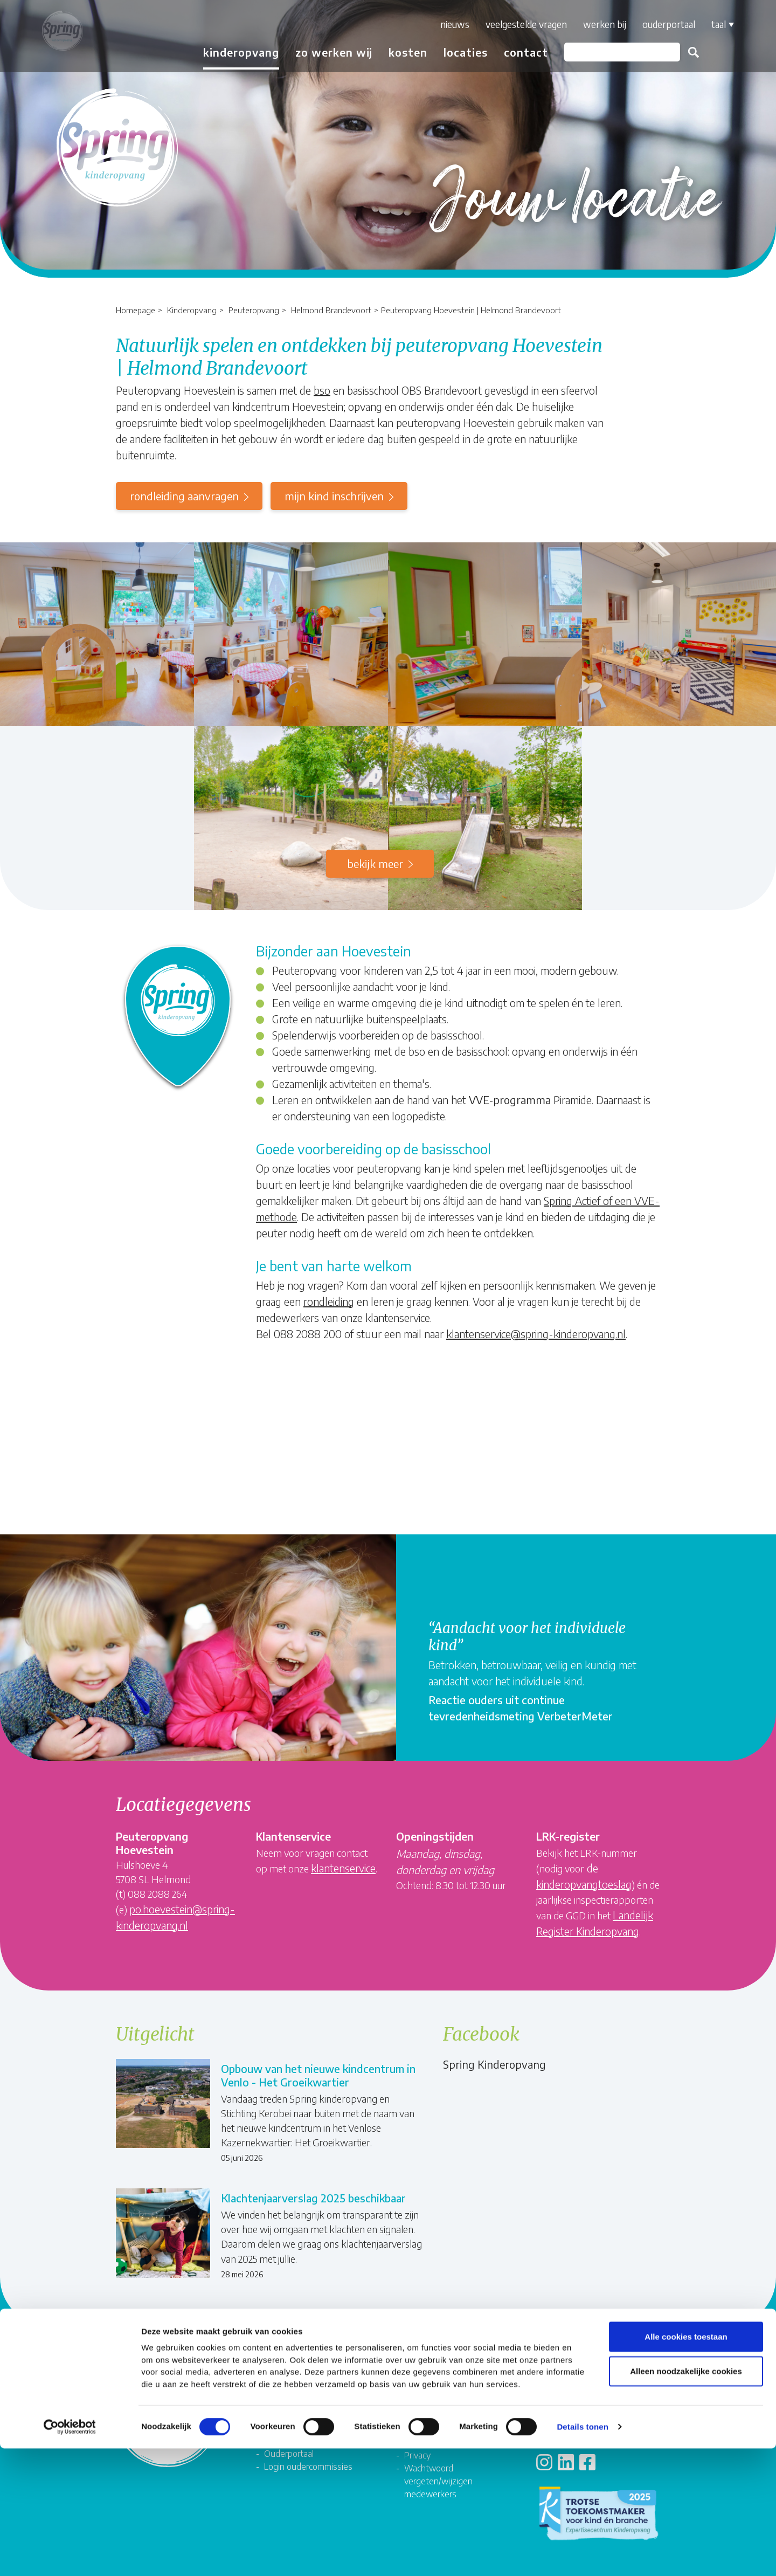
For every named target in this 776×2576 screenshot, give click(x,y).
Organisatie (285, 2392)
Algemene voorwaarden (449, 2417)
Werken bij (595, 24)
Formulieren (426, 2378)
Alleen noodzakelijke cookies (686, 2498)
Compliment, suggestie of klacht (452, 2398)
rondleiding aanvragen (184, 495)
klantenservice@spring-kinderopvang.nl (536, 1333)
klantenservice (343, 1868)
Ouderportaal (659, 24)
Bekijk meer (375, 863)
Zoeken (684, 52)
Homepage (135, 310)
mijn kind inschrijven (334, 495)
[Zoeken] (613, 52)
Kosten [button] (398, 52)
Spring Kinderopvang (494, 2064)
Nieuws (445, 24)
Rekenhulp (564, 2392)
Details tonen (582, 2554)
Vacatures (282, 2378)
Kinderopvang (192, 310)
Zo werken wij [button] (324, 52)
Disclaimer (423, 2430)
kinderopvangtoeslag (584, 1884)
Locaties (456, 52)
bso (322, 390)
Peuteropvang (253, 310)
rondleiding (328, 1301)
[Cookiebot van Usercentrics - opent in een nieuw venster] (70, 2555)
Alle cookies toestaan (686, 2464)
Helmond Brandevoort (331, 310)
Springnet (282, 2429)
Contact (517, 52)
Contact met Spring (580, 2378)
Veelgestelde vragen (517, 24)
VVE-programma (510, 1099)
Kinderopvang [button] (232, 52)
